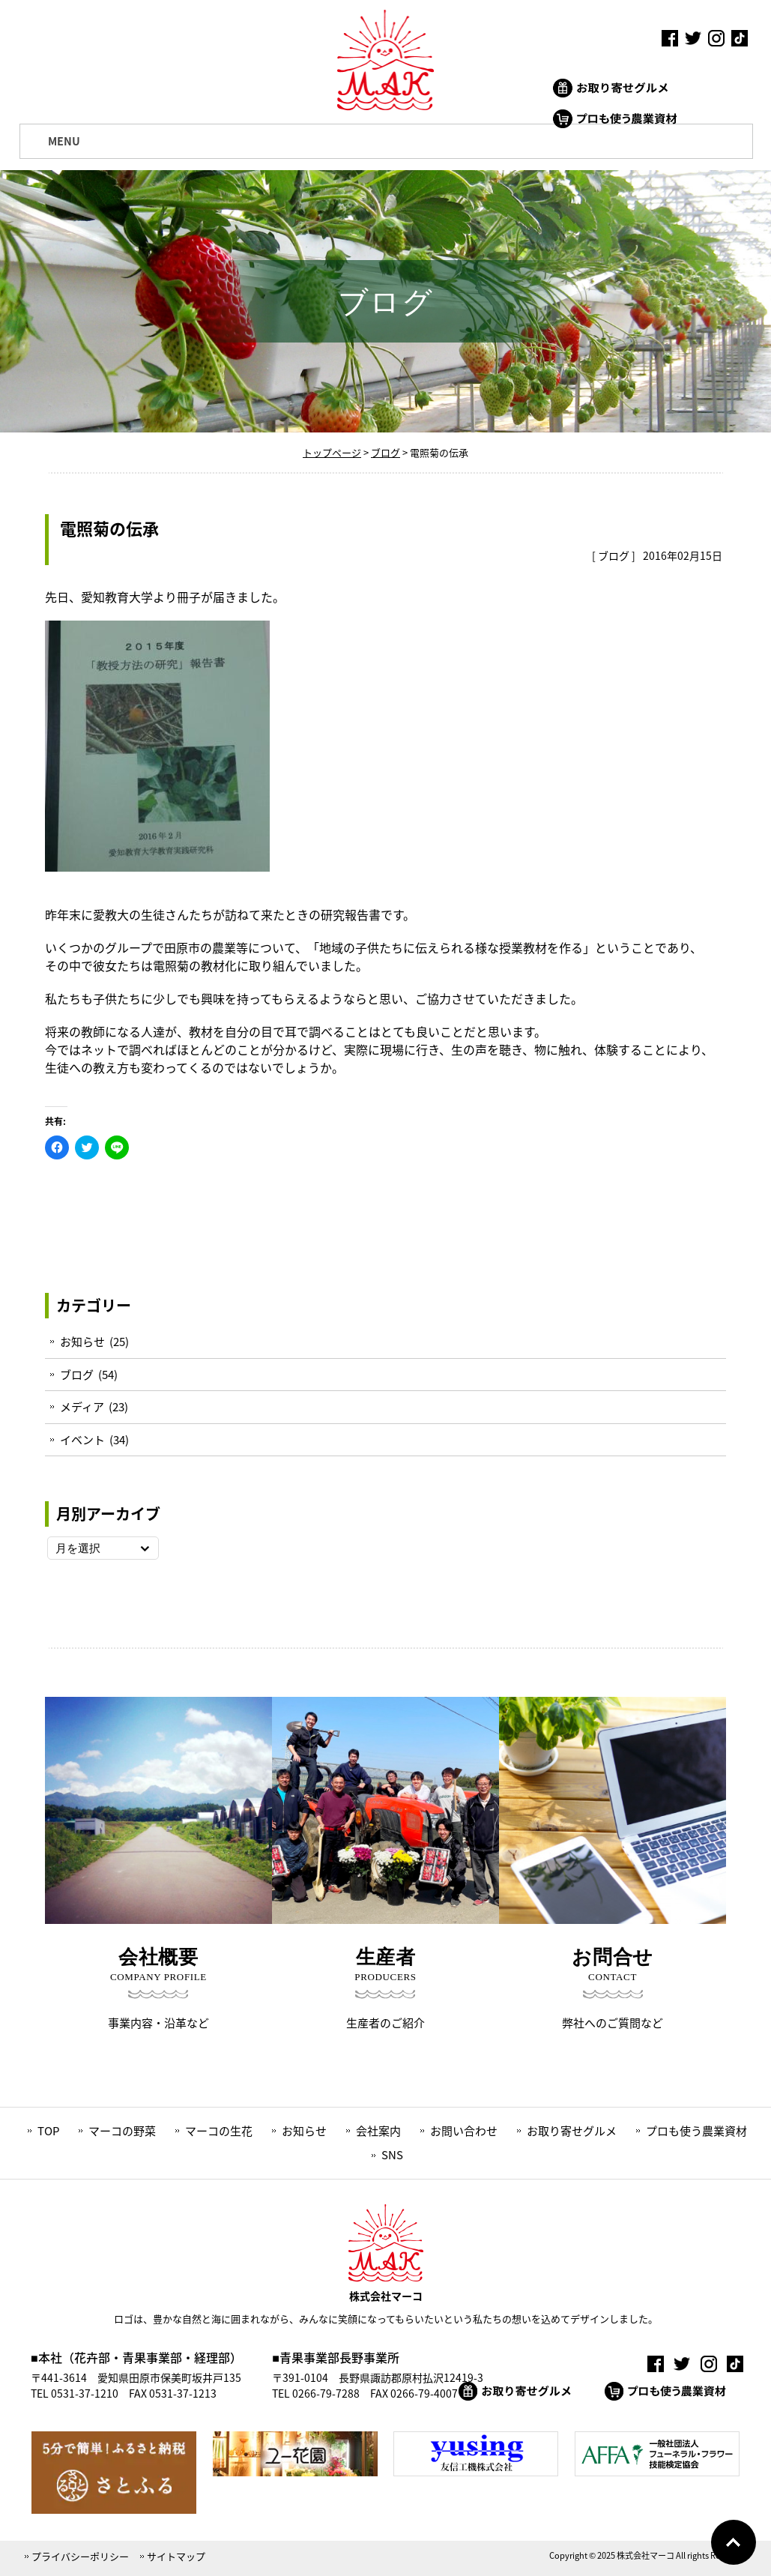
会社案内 (378, 2131)
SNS (392, 2155)
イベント (82, 1440)
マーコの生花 (219, 2131)
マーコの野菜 (122, 2131)
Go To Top (733, 2542)
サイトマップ (176, 2556)
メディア (82, 1407)
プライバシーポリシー (80, 2556)
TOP (48, 2131)
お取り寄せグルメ (572, 2131)
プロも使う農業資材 (696, 2131)
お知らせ (82, 1341)
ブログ (613, 555)
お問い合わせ (464, 2131)
